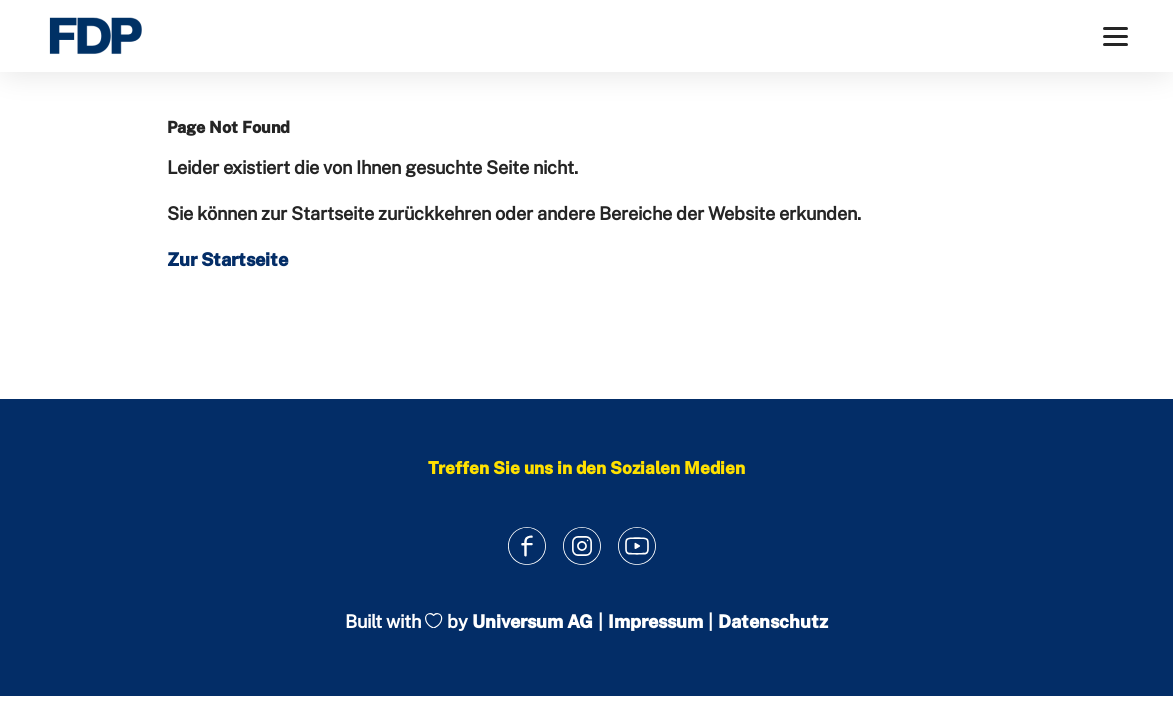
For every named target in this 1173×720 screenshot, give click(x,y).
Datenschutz (773, 621)
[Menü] (1115, 36)
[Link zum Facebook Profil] (526, 545)
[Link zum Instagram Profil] (581, 545)
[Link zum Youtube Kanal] (636, 545)
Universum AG (532, 621)
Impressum (655, 621)
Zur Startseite (227, 259)
